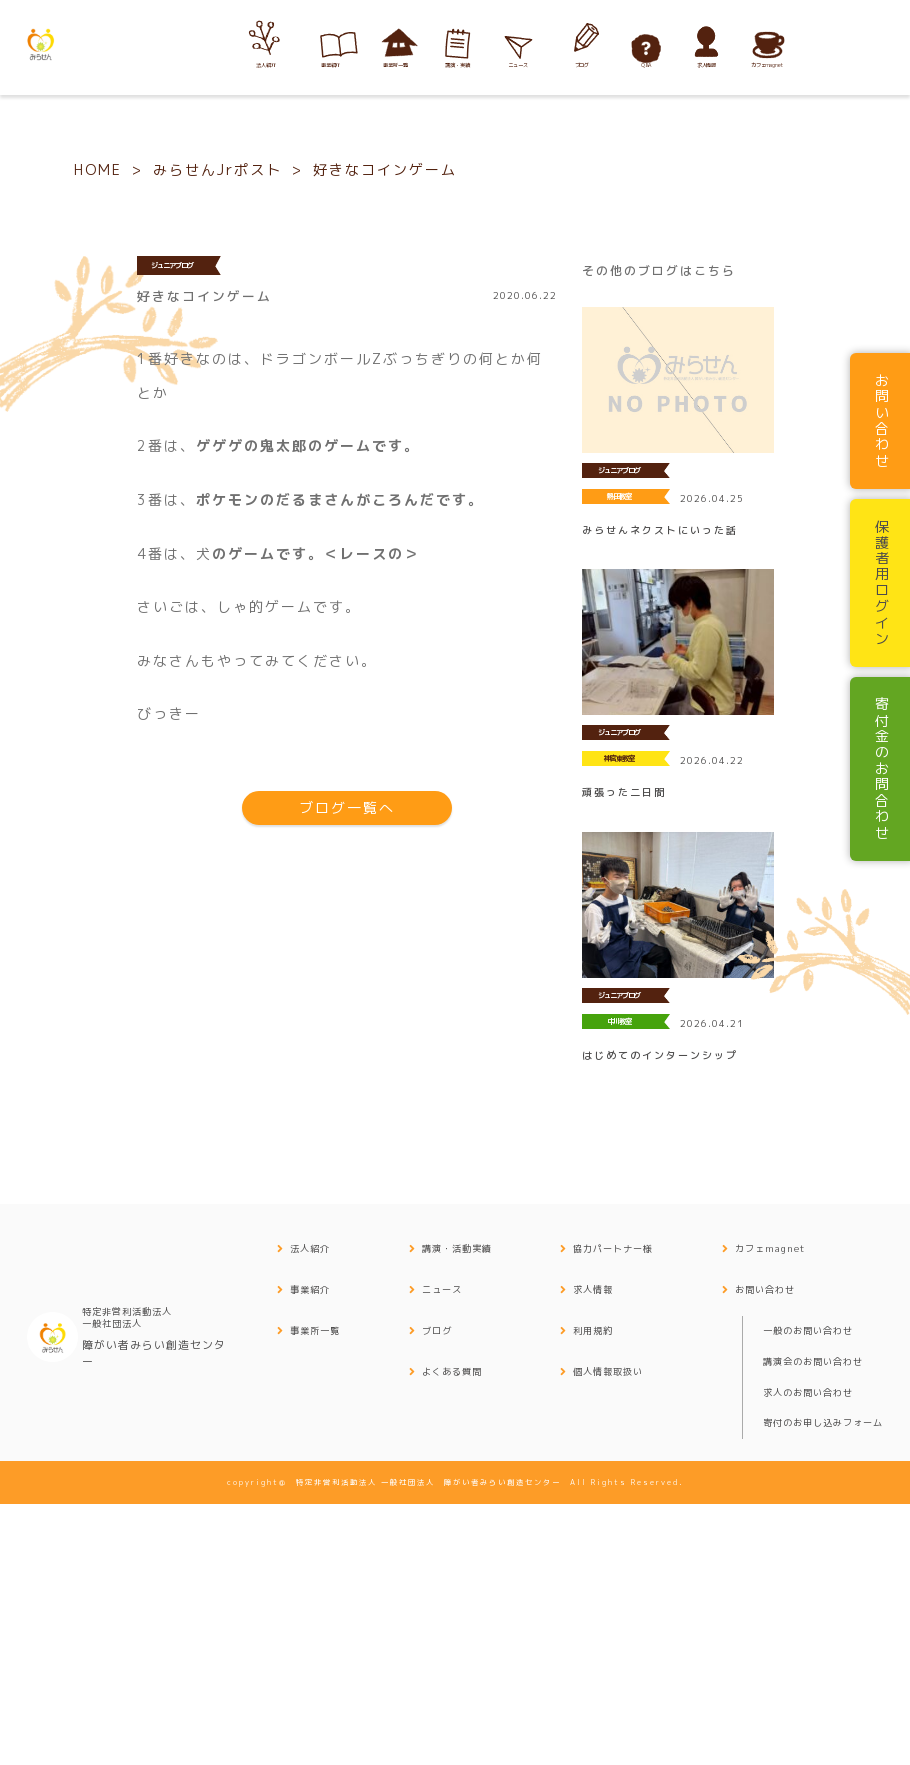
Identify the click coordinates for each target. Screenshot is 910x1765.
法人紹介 (310, 1512)
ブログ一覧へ (347, 1071)
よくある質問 (452, 1634)
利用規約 (593, 1594)
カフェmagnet (770, 1512)
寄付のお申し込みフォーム (823, 1686)
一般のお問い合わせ (808, 1594)
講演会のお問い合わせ (813, 1624)
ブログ (437, 1594)
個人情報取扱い (608, 1634)
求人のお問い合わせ (808, 1655)
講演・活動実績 (457, 1512)
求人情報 (593, 1553)
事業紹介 (310, 1553)
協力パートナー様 (613, 1512)
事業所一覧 (315, 1594)
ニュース (442, 1553)
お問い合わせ (765, 1553)
